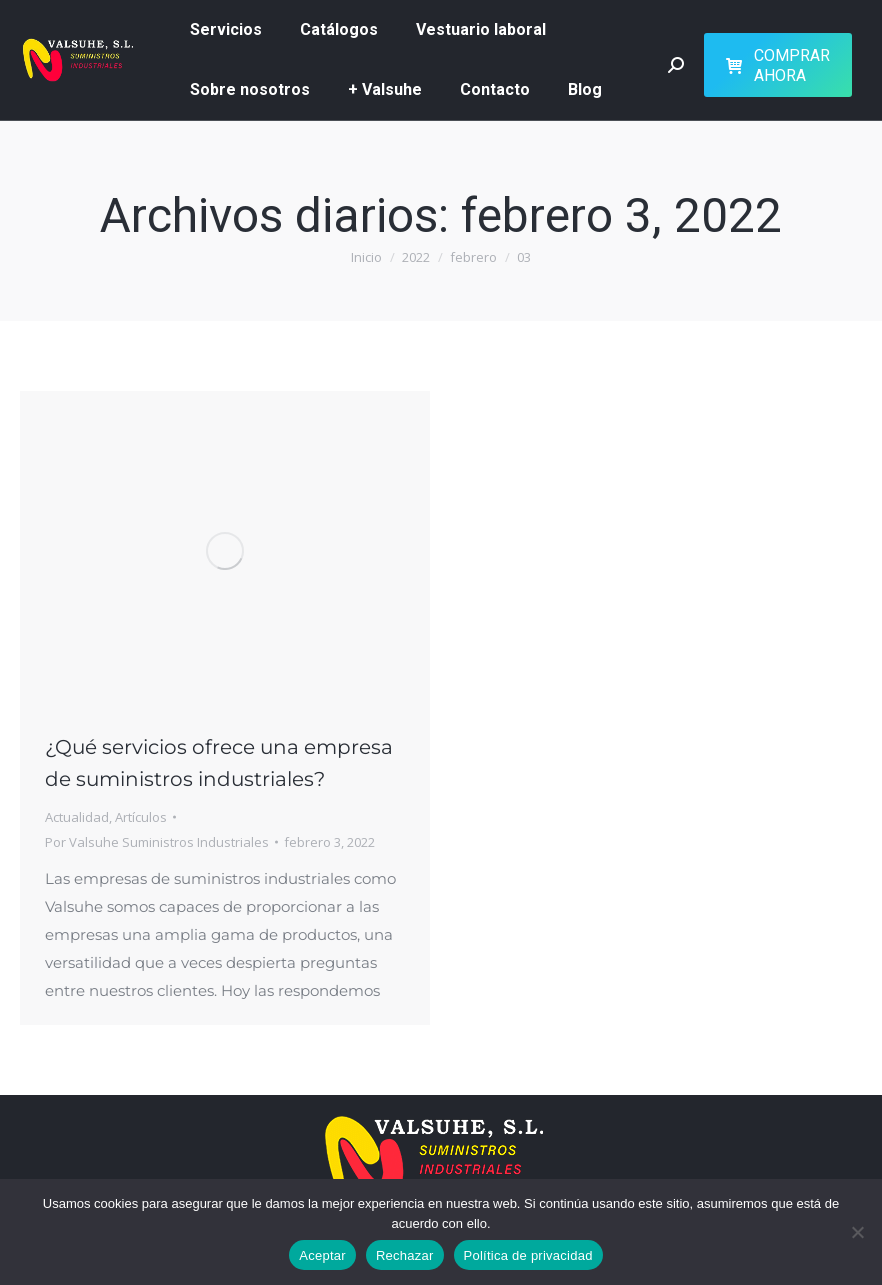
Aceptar (322, 1255)
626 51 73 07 (58, 44)
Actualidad (77, 879)
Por (157, 904)
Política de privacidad (528, 1255)
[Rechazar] (857, 1232)
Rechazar (405, 1255)
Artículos (141, 879)
